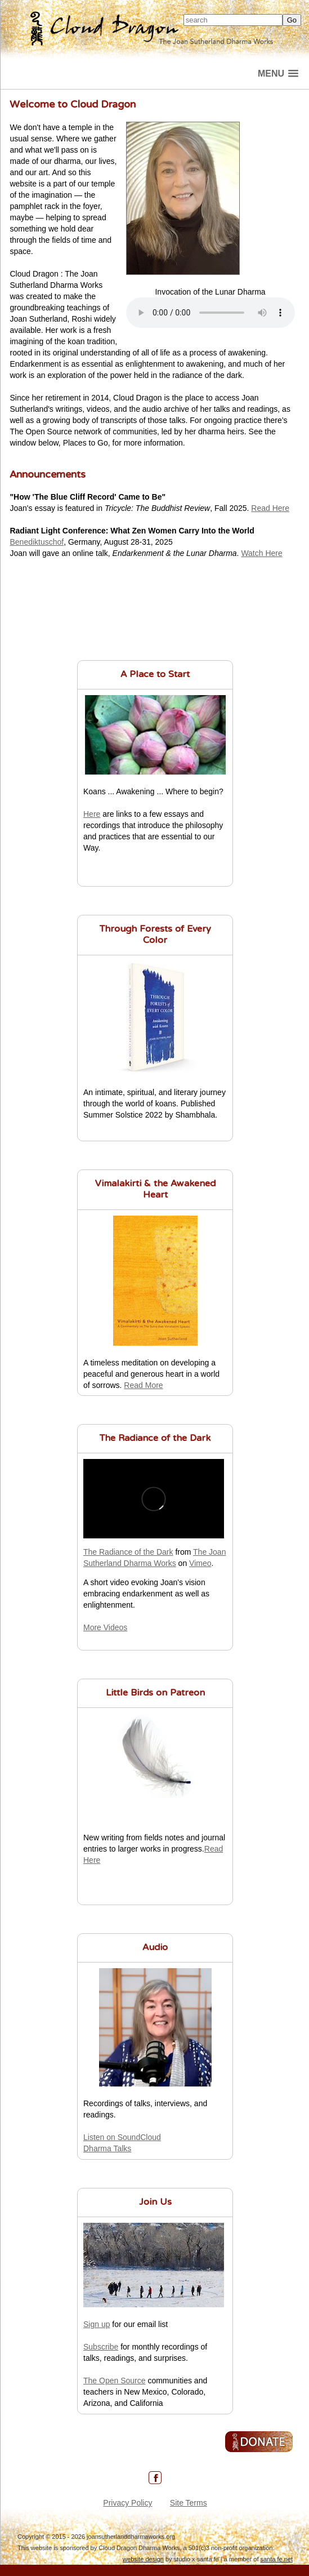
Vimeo (200, 1563)
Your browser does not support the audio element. (210, 312)
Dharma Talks (107, 2148)
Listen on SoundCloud (122, 2137)
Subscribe (100, 2346)
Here (91, 813)
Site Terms (188, 2502)
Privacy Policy (127, 2502)
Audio (155, 1948)
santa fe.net (277, 2559)
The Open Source (114, 2380)
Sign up (96, 2324)
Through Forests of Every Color (155, 935)
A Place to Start (155, 675)
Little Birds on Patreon (155, 1693)
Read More (143, 1385)
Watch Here (261, 553)
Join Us (155, 2202)
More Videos (105, 1627)
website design (143, 2559)
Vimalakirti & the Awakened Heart (155, 1189)
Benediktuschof (37, 541)
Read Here (270, 508)
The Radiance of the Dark (155, 1439)
